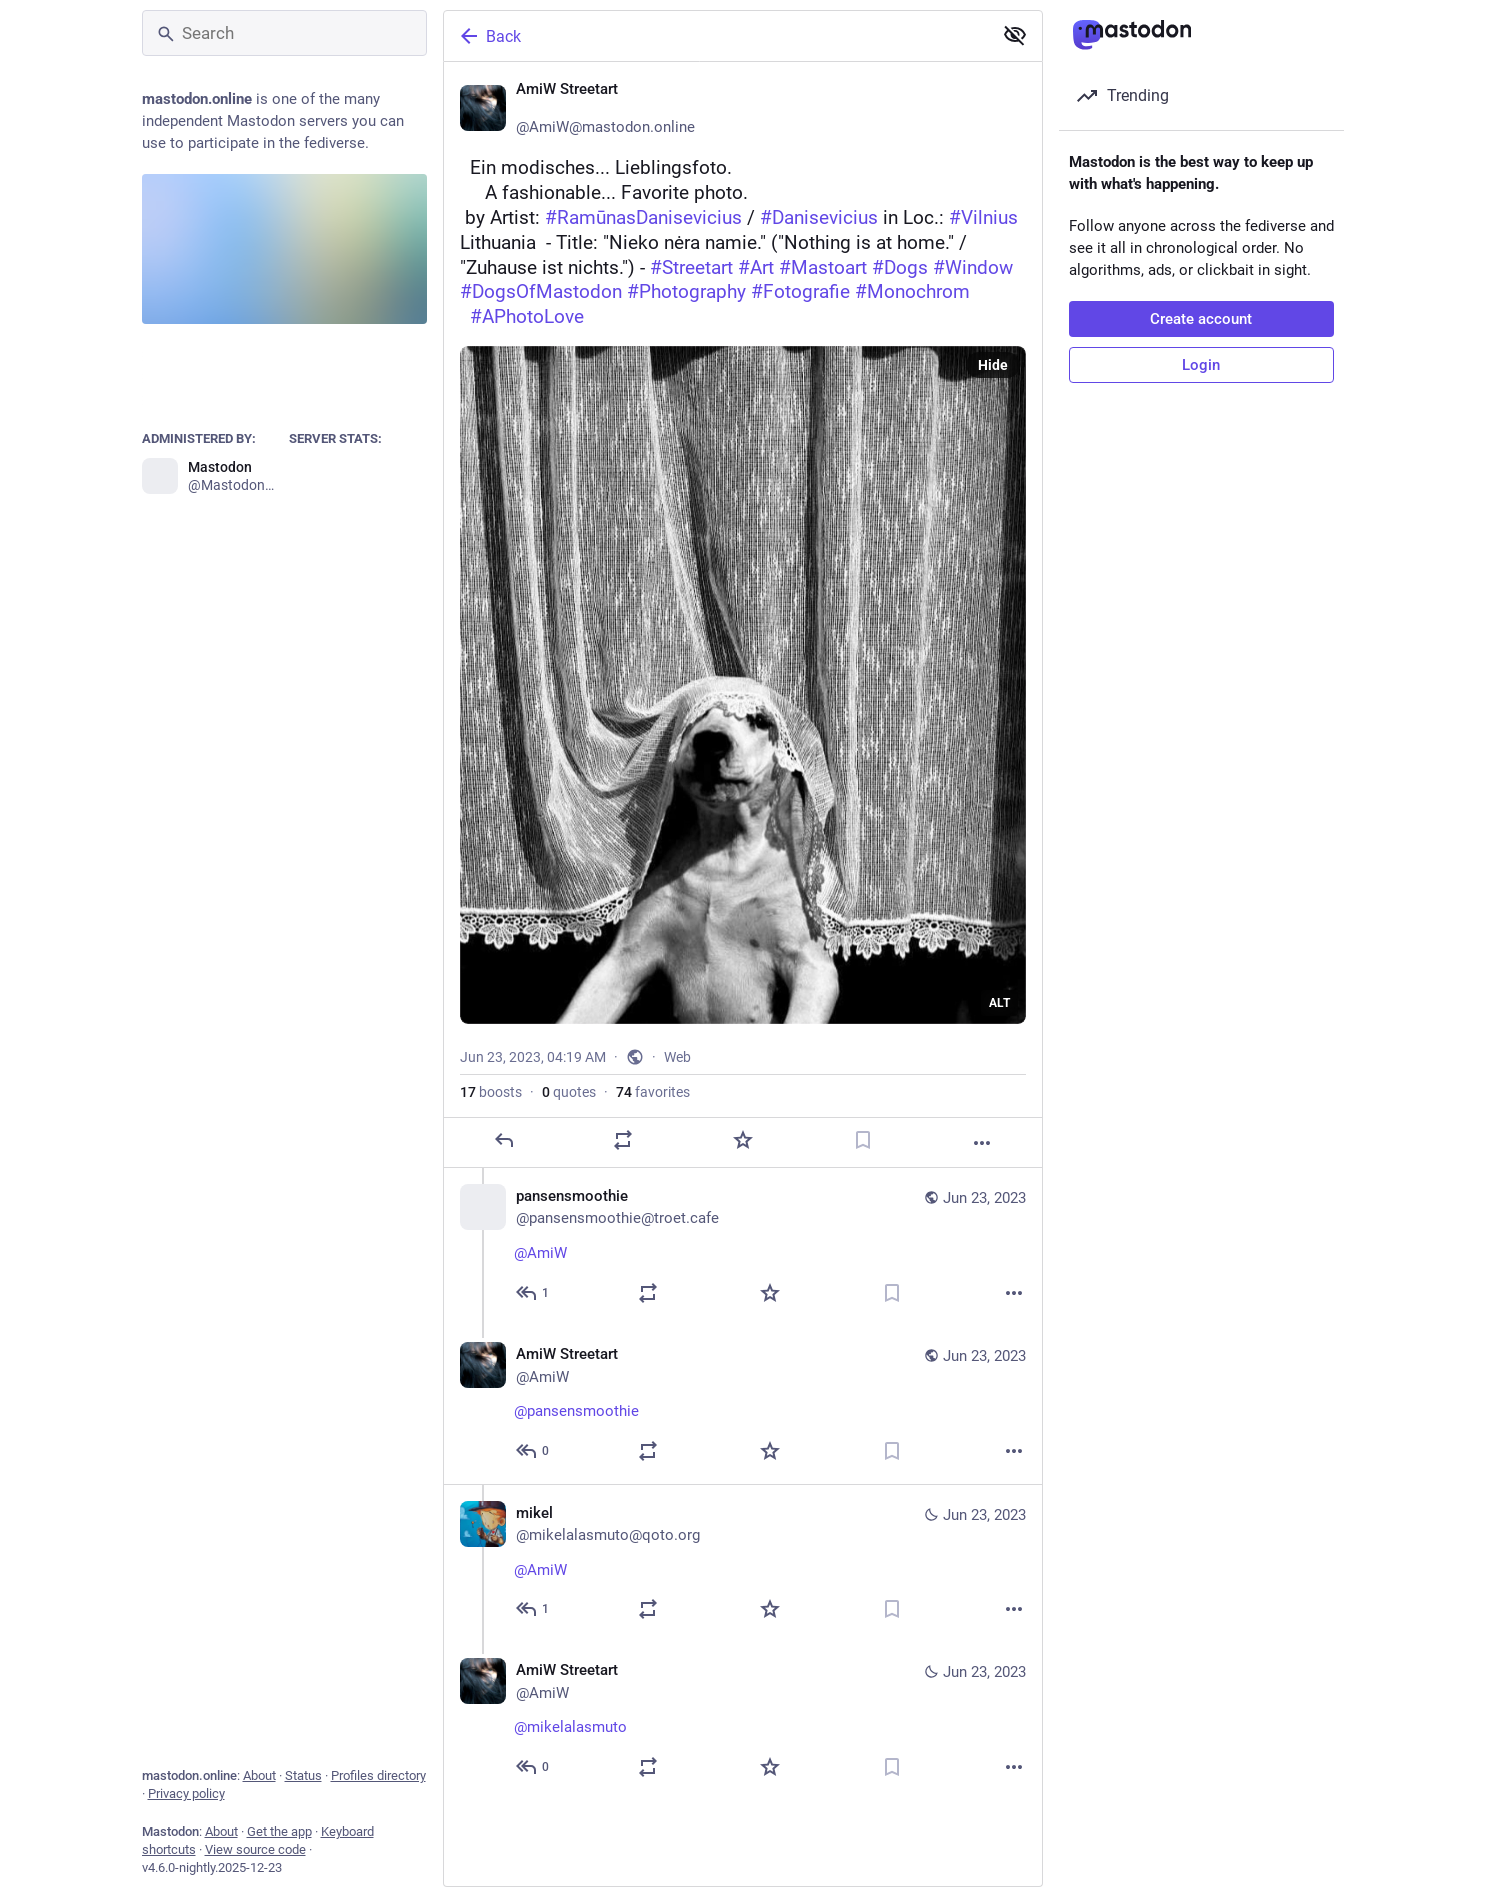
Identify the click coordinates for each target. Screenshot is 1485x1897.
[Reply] (503, 1140)
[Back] (716, 36)
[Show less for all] (1015, 35)
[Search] (284, 33)
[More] (982, 1143)
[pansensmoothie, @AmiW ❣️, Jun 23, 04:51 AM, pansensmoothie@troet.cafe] (743, 1247)
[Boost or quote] (623, 1140)
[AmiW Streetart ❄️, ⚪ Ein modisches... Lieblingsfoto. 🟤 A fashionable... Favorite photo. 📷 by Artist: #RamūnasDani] (743, 615)
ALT (999, 1003)
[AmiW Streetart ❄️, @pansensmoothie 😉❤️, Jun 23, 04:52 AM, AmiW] (743, 1405)
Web (677, 1057)
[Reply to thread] (533, 1293)
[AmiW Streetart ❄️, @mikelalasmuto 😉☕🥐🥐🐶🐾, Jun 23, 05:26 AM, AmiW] (743, 1721)
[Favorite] (742, 1140)
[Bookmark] (862, 1140)
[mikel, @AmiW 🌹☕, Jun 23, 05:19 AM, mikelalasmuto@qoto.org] (743, 1563)
